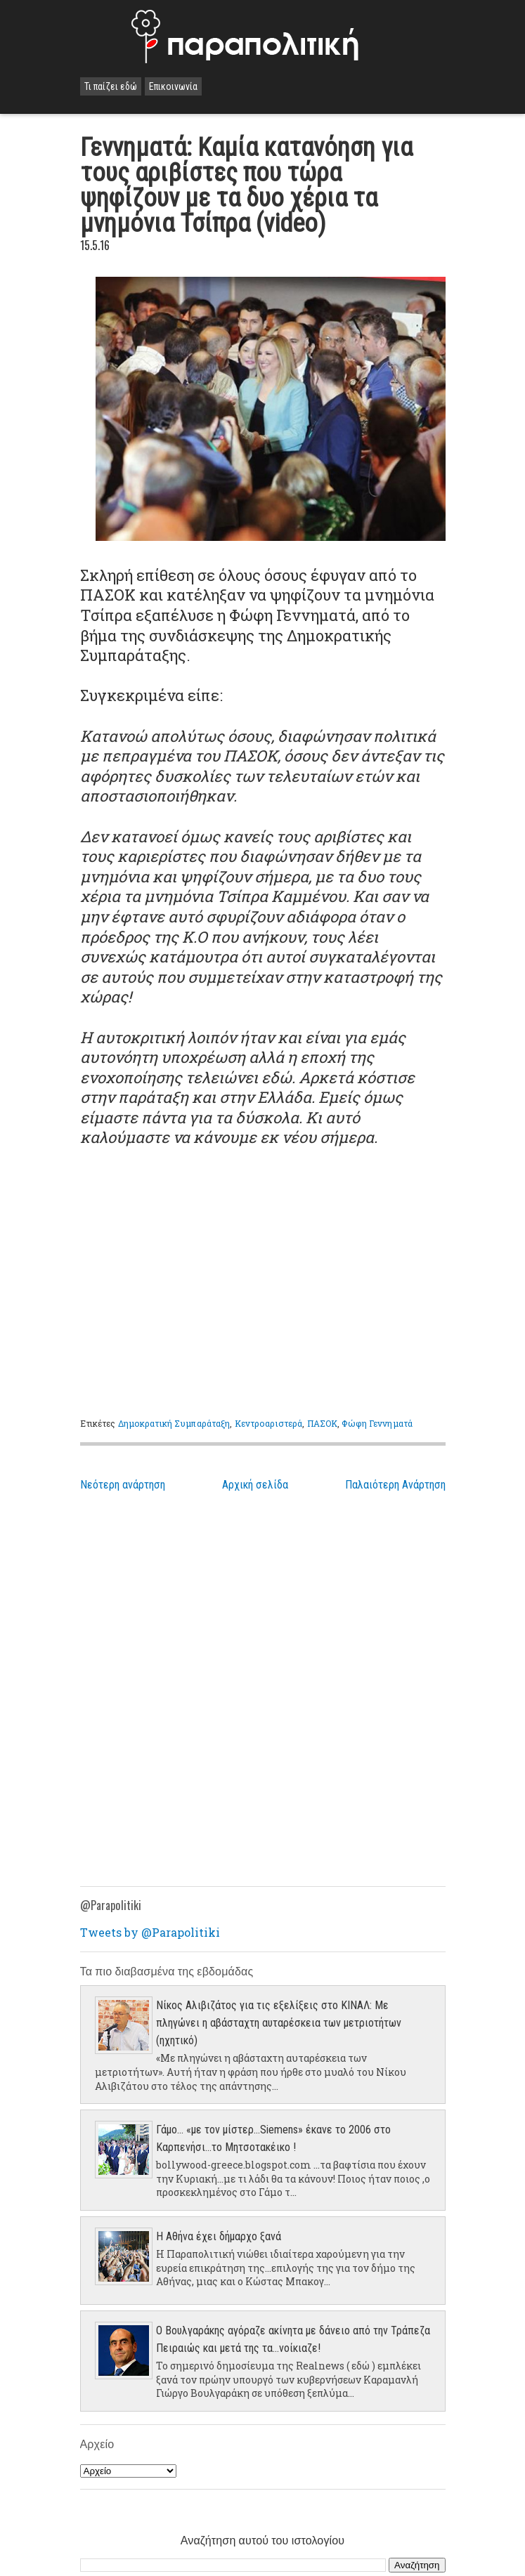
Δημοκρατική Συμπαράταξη (174, 1423)
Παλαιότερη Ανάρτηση (395, 1484)
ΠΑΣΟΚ (322, 1423)
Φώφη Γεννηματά (377, 1423)
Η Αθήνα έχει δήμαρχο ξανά (218, 2236)
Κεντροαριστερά (269, 1423)
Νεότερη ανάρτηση (122, 1484)
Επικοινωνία (173, 86)
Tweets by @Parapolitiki (150, 1932)
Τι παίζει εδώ (110, 86)
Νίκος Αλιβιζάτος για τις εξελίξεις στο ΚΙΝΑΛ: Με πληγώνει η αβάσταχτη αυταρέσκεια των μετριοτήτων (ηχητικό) (278, 2023)
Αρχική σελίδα (255, 1484)
